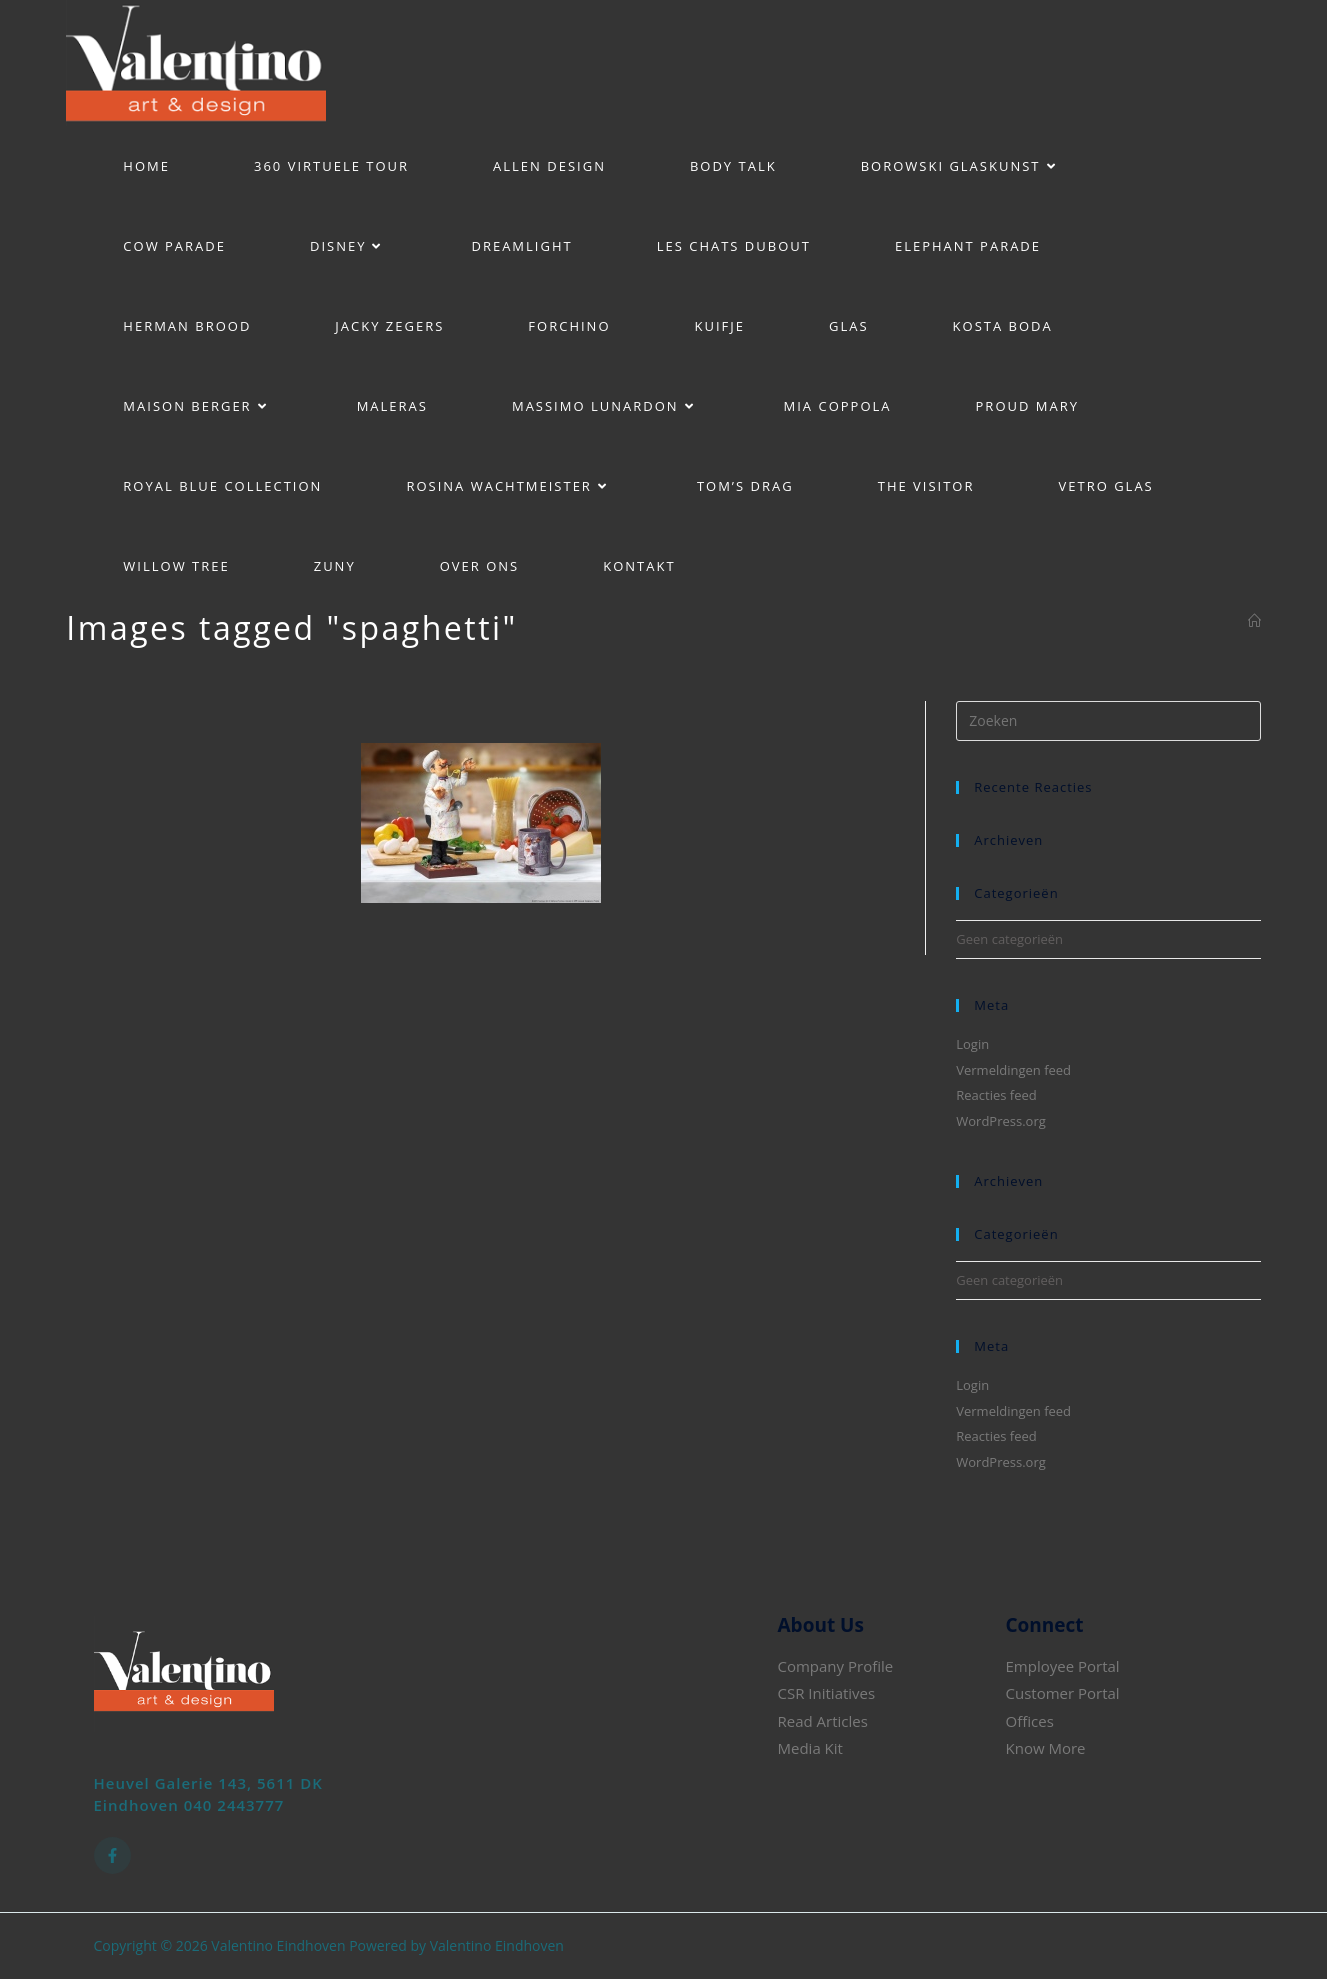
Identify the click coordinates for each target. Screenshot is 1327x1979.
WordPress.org (1001, 1121)
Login (972, 1044)
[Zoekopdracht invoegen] (1108, 721)
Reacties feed (996, 1095)
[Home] (1254, 621)
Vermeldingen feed (1013, 1070)
